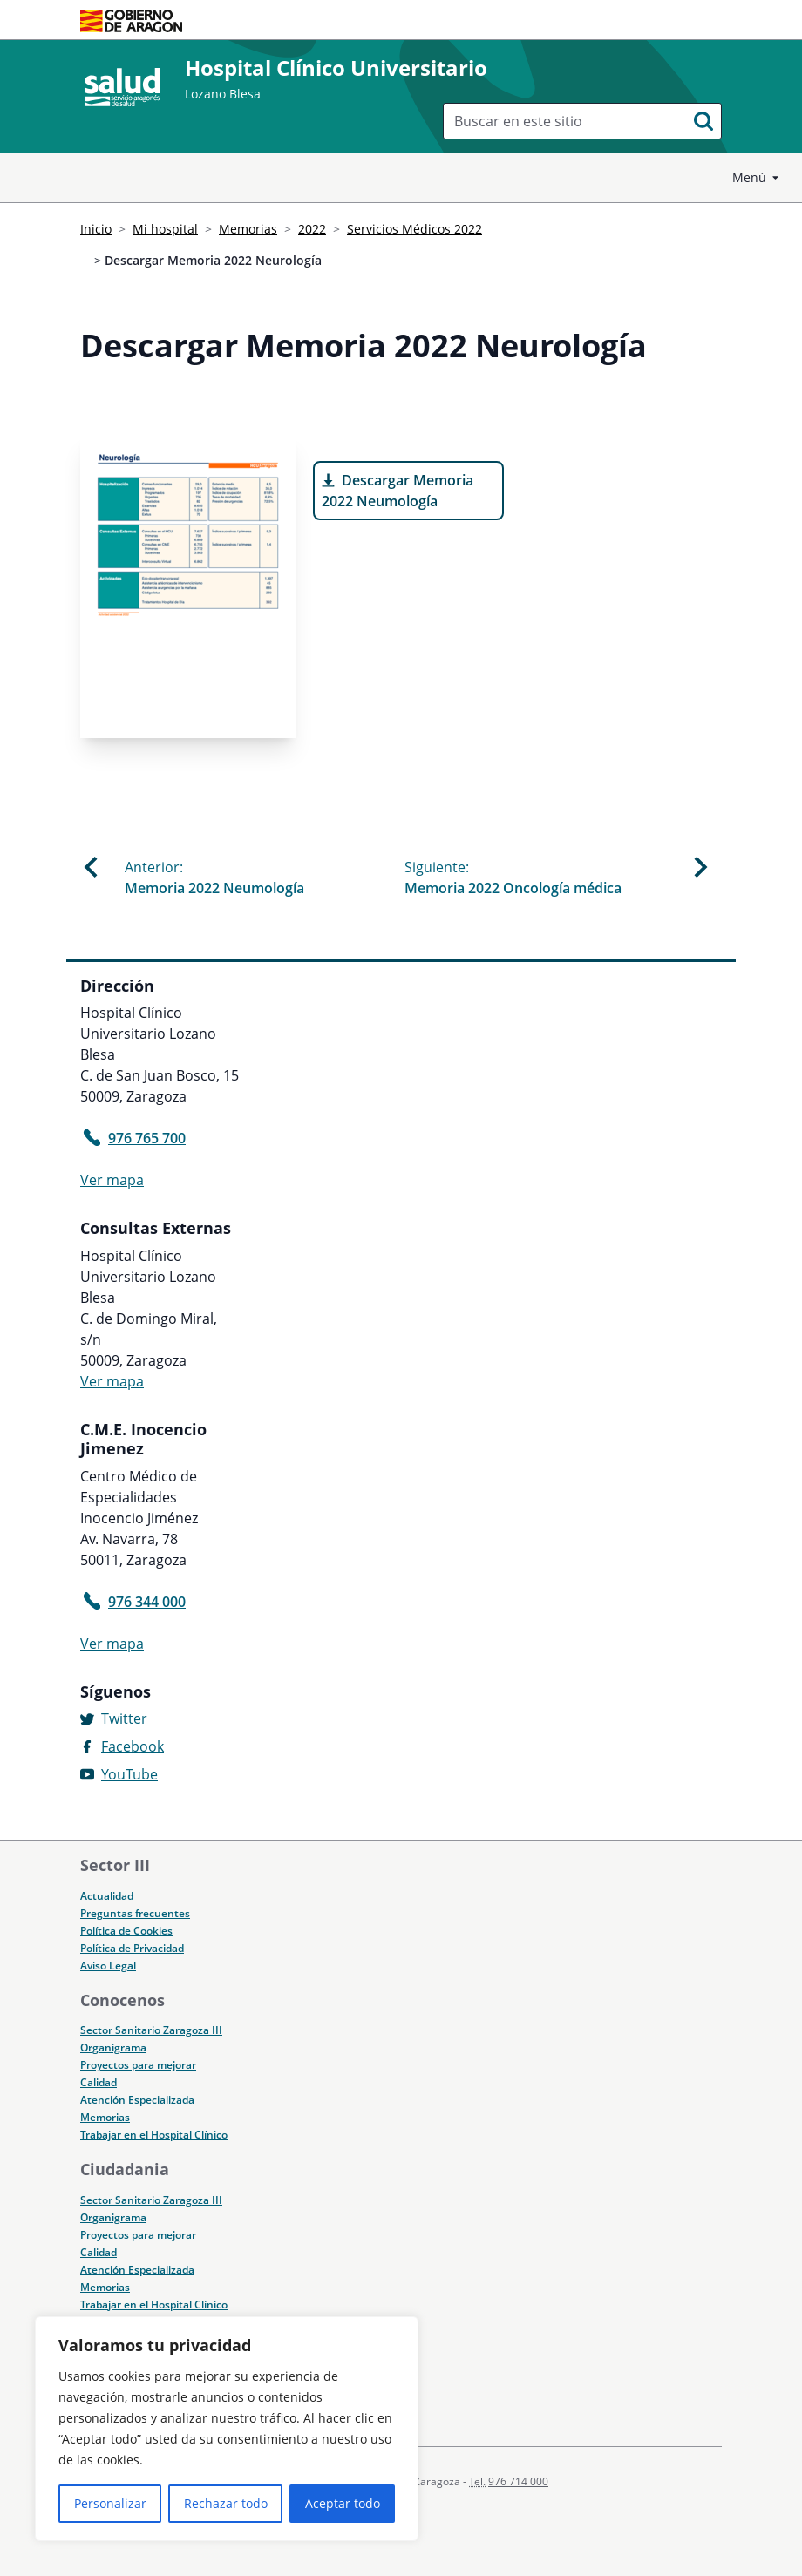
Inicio (96, 228)
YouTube (129, 1774)
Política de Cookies (126, 1930)
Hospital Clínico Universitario (336, 67)
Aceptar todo (342, 2503)
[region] (226, 2428)
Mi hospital (165, 228)
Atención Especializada (137, 2099)
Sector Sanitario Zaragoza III (151, 2030)
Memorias (248, 228)
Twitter (124, 1718)
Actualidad (106, 1895)
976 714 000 (518, 2481)
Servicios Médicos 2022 (414, 228)
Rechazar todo (226, 2503)
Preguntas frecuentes (135, 1913)
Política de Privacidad (132, 1948)
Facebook (132, 1746)
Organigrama (113, 2047)
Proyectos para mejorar (138, 2064)
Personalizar (110, 2503)
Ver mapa (112, 1180)
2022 (312, 228)
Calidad (98, 2082)
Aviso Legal (108, 1965)
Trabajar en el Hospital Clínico (154, 2134)
